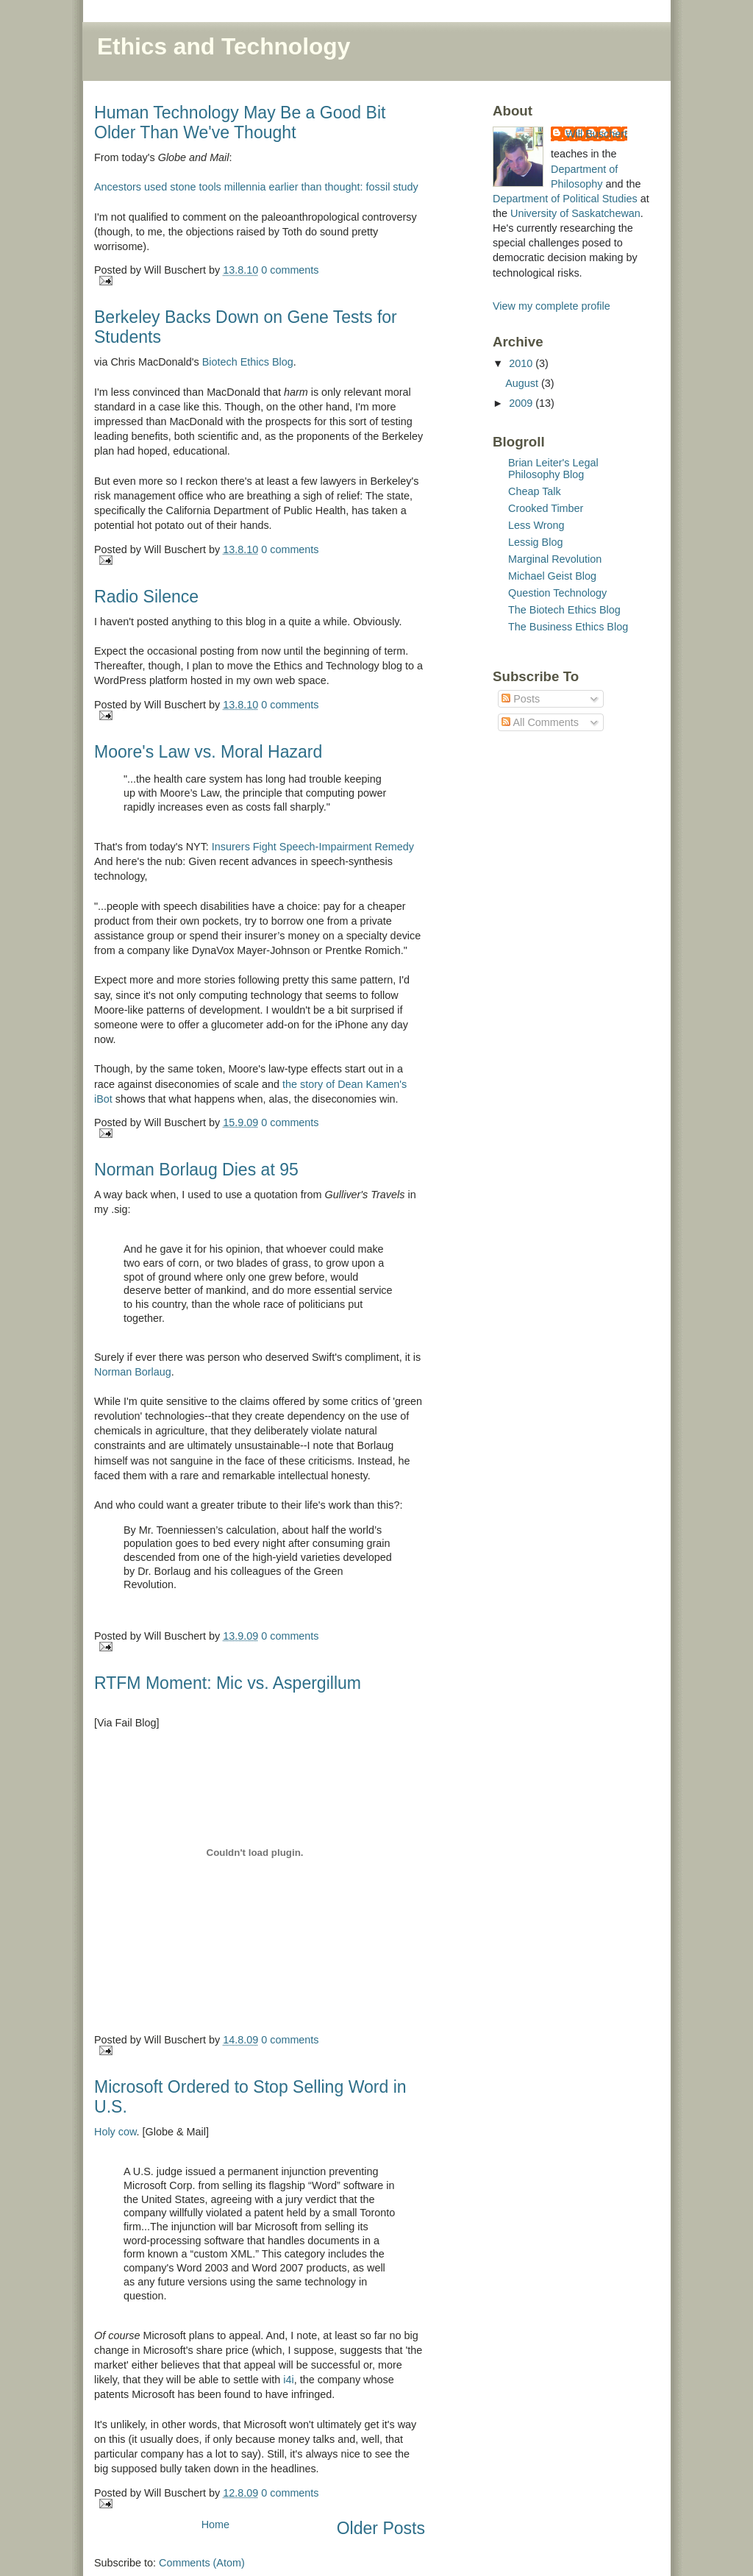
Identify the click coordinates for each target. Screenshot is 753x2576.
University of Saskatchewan (575, 213)
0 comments (289, 270)
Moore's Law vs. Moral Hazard (208, 751)
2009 (522, 403)
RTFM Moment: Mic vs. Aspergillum (227, 1683)
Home (215, 2524)
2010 (522, 363)
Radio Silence (146, 596)
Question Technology (557, 593)
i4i (288, 2379)
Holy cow (115, 2132)
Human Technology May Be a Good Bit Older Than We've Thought (239, 122)
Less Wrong (536, 525)
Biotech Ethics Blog (247, 362)
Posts (521, 699)
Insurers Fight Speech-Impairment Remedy (313, 847)
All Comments (540, 722)
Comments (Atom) (202, 2563)
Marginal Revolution (555, 559)
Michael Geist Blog (552, 576)
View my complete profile (551, 306)
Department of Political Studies (565, 198)
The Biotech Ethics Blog (564, 610)
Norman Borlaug (132, 1372)
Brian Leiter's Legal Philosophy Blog (553, 468)
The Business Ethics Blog (568, 627)
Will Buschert (596, 134)
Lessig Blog (535, 542)
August (523, 383)
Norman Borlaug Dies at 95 (196, 1169)
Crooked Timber (545, 508)
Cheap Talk (534, 491)
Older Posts (381, 2528)
